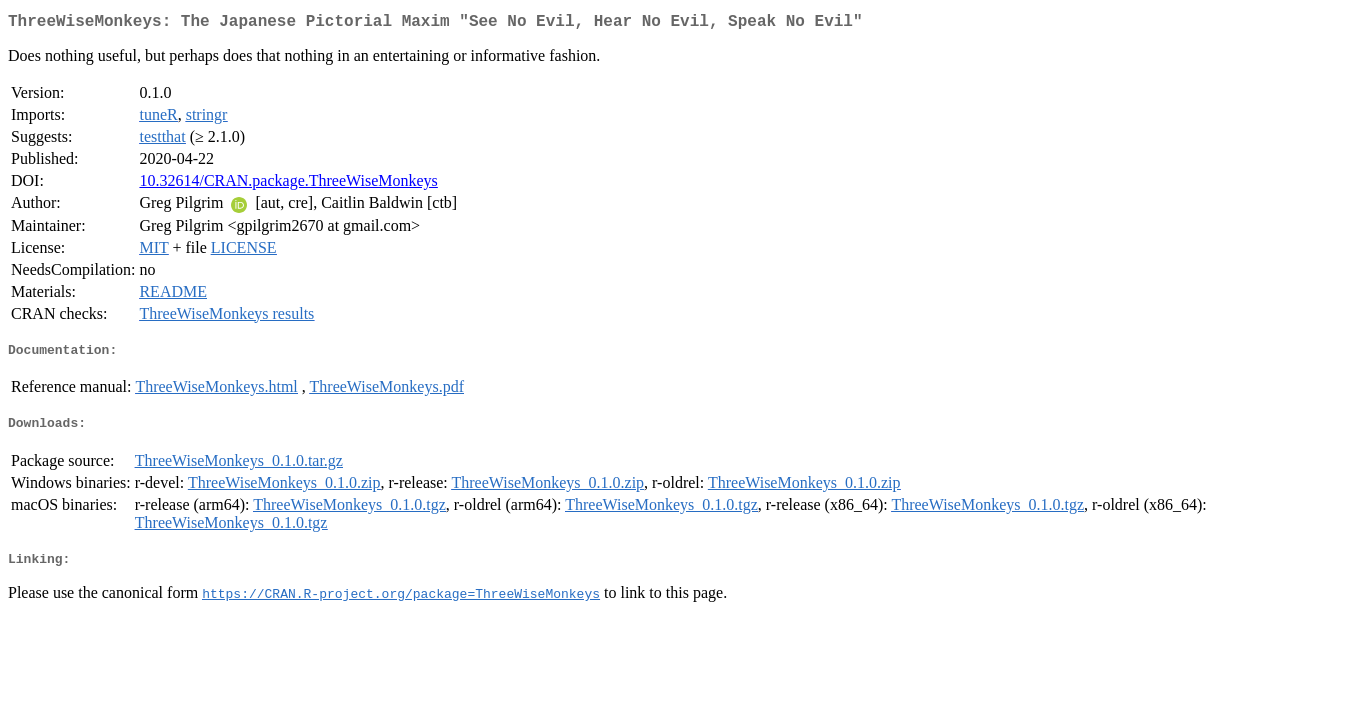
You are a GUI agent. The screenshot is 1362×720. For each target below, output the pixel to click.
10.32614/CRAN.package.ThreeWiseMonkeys (288, 184)
